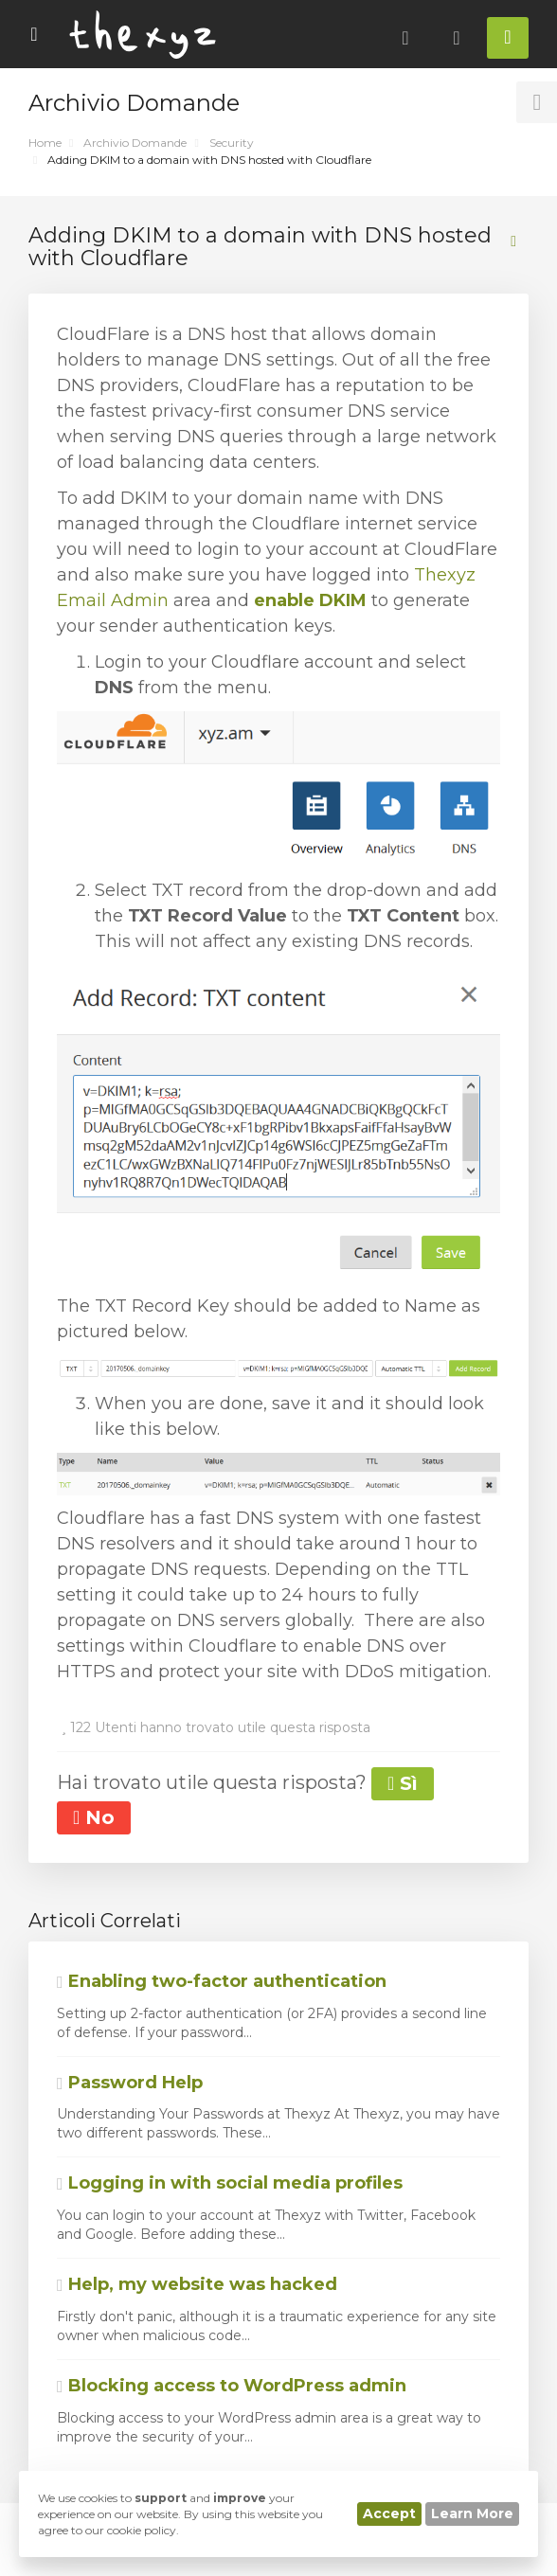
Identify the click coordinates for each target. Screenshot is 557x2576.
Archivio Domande (135, 142)
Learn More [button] (472, 2513)
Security (231, 142)
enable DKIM (310, 600)
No (94, 1817)
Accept (389, 2513)
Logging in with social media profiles (230, 2183)
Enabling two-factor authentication (221, 1981)
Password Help (130, 2082)
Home (45, 142)
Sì (402, 1783)
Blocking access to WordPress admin (231, 2385)
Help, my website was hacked (197, 2284)
